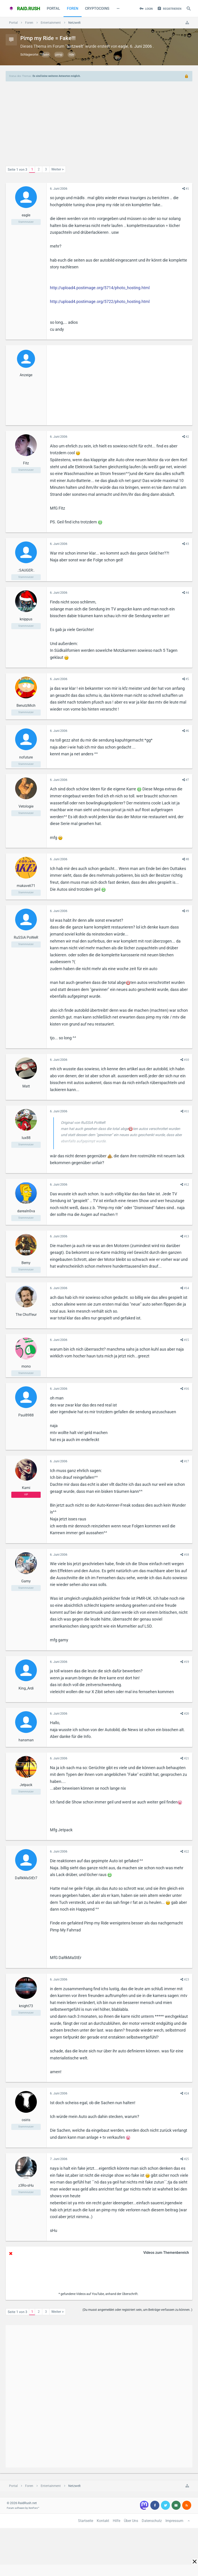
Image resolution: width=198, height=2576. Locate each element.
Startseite (85, 2521)
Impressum (174, 2521)
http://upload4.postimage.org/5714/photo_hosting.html (100, 287)
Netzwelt (75, 46)
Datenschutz (152, 2521)
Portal (53, 8)
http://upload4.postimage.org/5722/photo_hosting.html (100, 301)
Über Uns (131, 2521)
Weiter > (57, 169)
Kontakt (103, 2521)
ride (71, 54)
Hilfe (116, 2521)
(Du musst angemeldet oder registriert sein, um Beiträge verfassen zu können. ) (137, 2309)
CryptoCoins (97, 8)
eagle (123, 46)
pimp (58, 54)
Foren (72, 8)
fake (46, 54)
